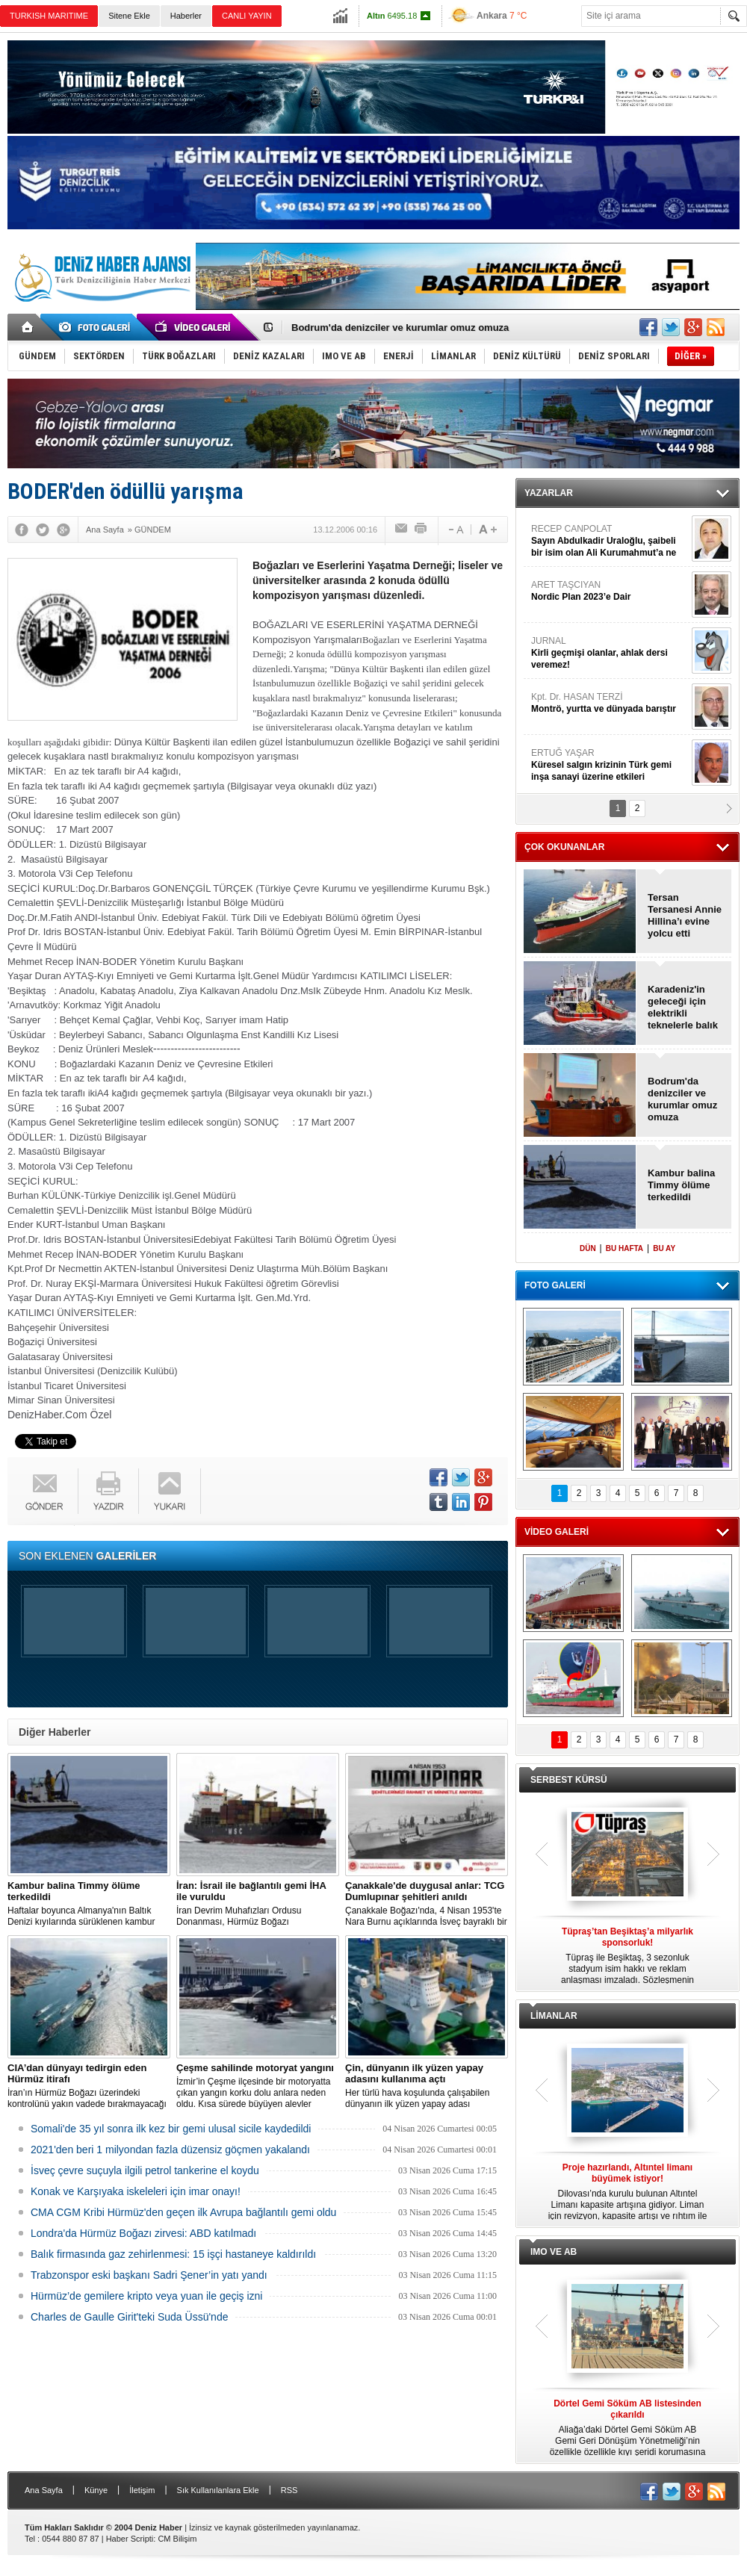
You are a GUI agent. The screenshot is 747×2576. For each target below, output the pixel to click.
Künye (96, 2490)
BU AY (664, 1248)
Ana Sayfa (44, 2490)
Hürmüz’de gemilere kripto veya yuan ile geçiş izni (146, 2296)
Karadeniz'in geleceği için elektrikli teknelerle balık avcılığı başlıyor (684, 1007)
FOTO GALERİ (555, 1285)
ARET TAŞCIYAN (609, 591)
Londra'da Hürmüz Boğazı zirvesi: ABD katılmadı (143, 2233)
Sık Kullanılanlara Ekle (218, 2490)
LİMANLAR (553, 2016)
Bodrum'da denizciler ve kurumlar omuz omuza (400, 327)
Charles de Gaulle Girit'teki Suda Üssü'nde (129, 2317)
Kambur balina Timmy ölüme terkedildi (681, 1184)
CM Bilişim (177, 2538)
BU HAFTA (624, 1248)
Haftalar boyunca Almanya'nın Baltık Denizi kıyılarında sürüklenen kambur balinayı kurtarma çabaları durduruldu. (88, 1904)
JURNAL (609, 653)
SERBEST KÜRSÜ (568, 1780)
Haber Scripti (130, 2538)
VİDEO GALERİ (556, 1532)
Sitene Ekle (129, 15)
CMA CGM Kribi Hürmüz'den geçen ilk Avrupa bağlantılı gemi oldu (183, 2212)
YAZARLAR (548, 493)
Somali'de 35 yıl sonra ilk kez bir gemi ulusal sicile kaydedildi (171, 2129)
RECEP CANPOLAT (609, 541)
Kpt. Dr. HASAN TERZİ (609, 703)
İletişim (142, 2490)
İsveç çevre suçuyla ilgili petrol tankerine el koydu (145, 2170)
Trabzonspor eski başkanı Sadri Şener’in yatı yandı (149, 2275)
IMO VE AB (553, 2252)
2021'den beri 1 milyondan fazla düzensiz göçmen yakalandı (170, 2150)
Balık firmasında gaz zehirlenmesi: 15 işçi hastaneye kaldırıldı (173, 2254)
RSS (289, 2490)
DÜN (588, 1248)
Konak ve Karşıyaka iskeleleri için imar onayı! (136, 2191)
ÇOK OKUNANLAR (564, 847)
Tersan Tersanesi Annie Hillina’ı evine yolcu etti (685, 915)
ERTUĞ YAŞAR (609, 765)
